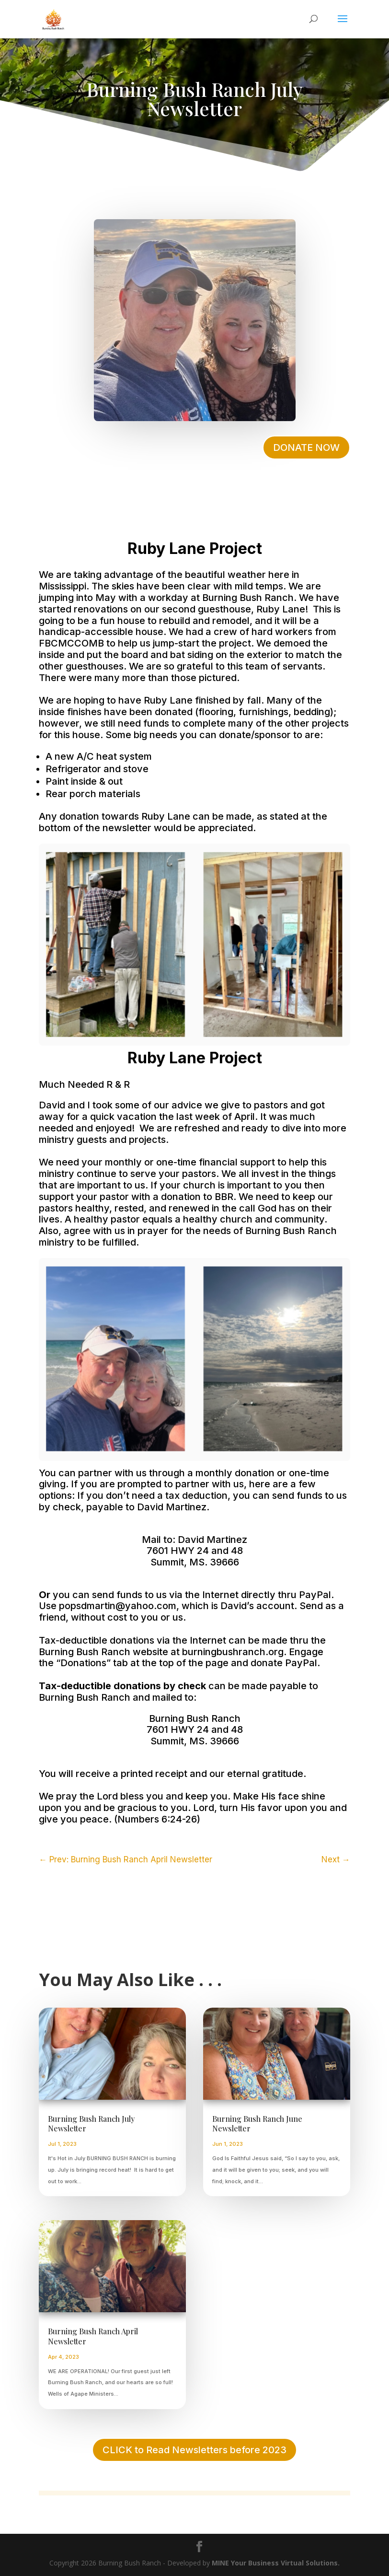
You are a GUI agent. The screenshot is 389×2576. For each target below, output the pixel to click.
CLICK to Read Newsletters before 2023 (194, 2450)
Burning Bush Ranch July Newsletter (91, 2124)
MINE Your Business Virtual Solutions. (276, 2562)
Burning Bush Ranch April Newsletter (93, 2336)
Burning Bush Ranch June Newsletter (257, 2124)
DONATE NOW (306, 447)
